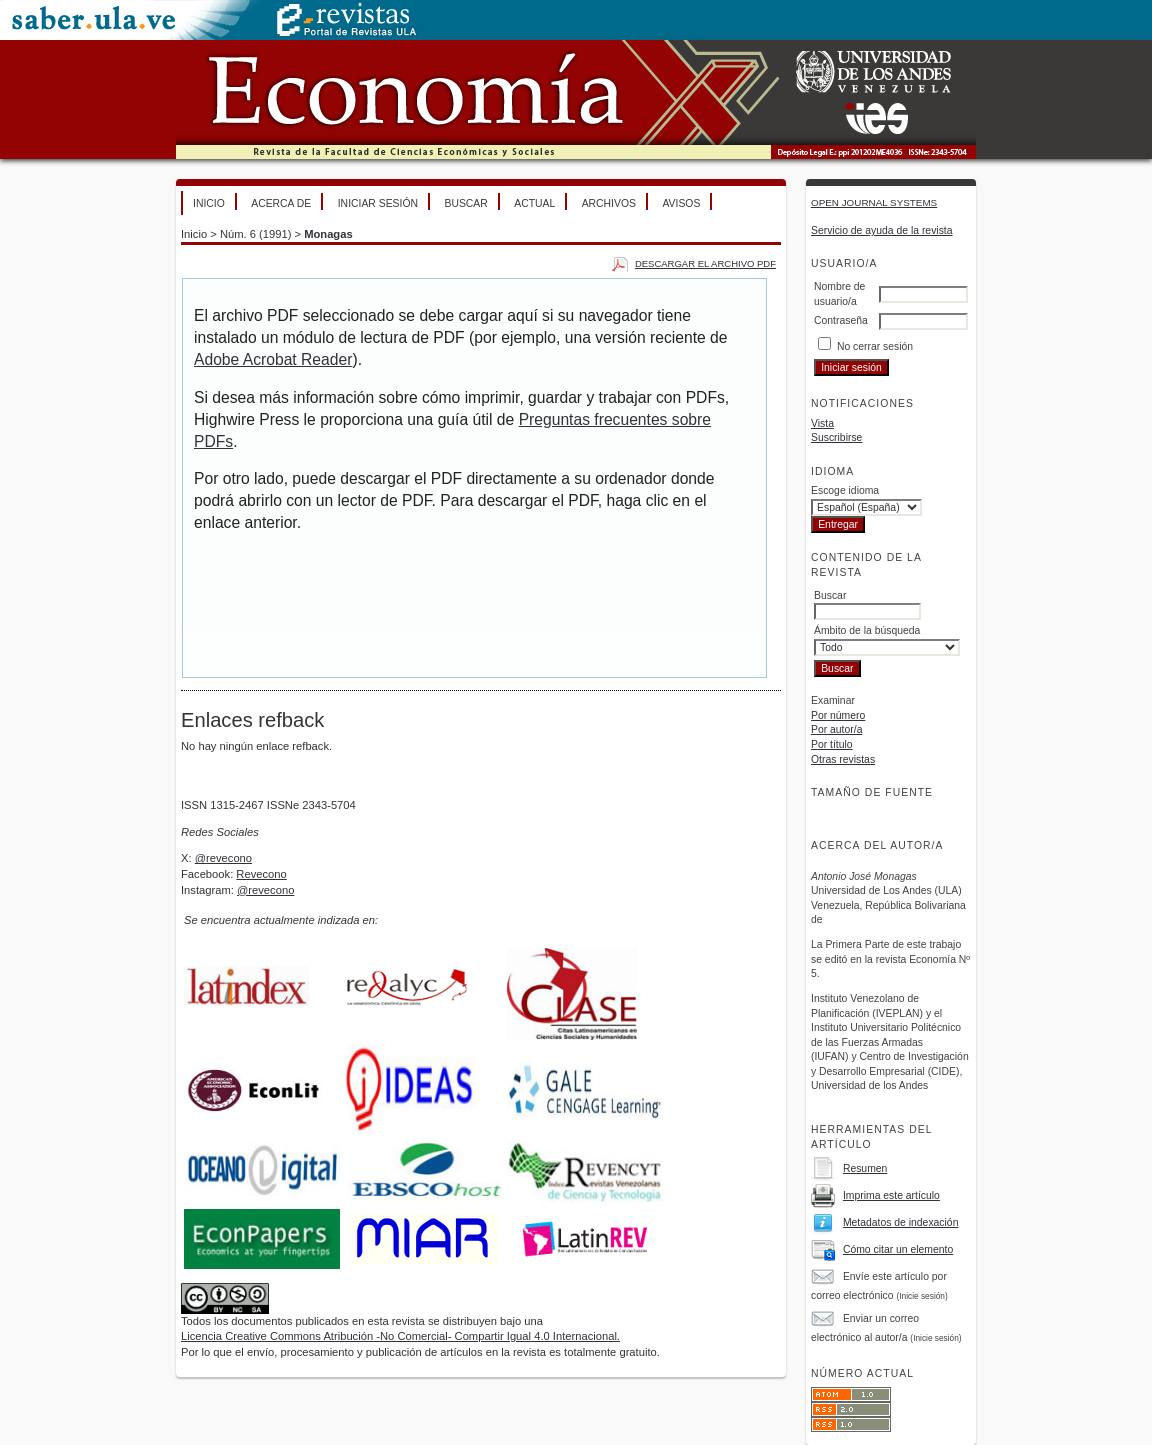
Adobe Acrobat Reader (273, 359)
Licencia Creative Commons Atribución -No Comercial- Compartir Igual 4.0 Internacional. (400, 1336)
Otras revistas (843, 759)
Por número (838, 715)
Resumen (865, 1168)
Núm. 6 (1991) (256, 234)
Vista (822, 423)
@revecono (223, 858)
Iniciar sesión (378, 203)
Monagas (328, 234)
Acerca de (281, 203)
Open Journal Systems (874, 202)
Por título (832, 744)
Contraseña (841, 320)
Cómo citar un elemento (898, 1249)
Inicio (209, 203)
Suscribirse (836, 437)
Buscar (465, 203)
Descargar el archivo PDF (705, 263)
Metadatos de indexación (901, 1222)
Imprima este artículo (891, 1195)
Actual (534, 203)
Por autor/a (836, 729)
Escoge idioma (845, 490)
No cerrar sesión (875, 346)
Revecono (261, 874)
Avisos (681, 203)
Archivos (609, 203)
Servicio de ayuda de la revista (882, 230)
